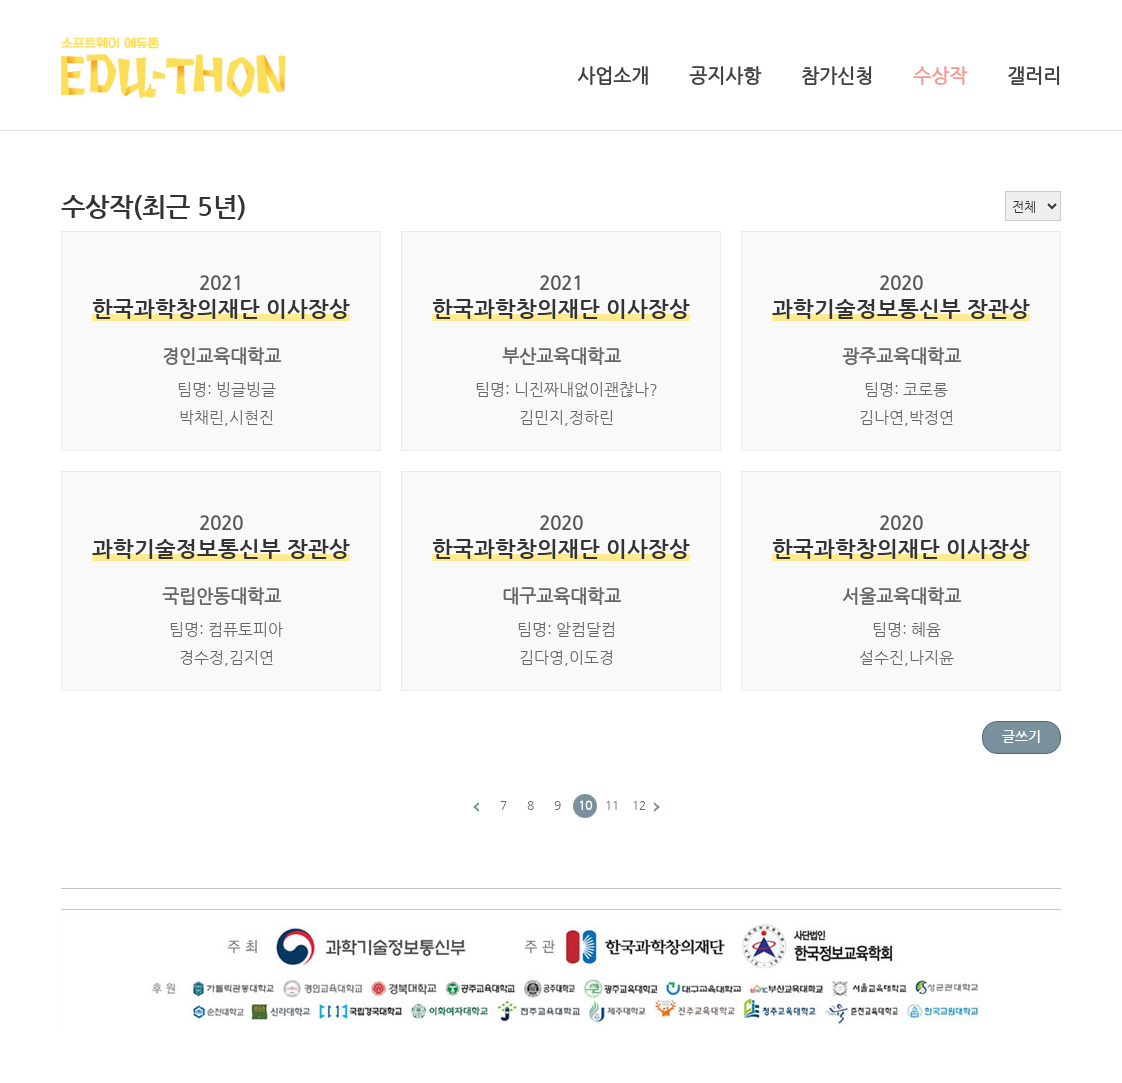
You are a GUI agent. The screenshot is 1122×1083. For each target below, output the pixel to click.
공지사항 (725, 75)
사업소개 (613, 75)
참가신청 (837, 75)
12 (639, 805)
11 (612, 805)
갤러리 (1034, 75)
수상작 (940, 75)
